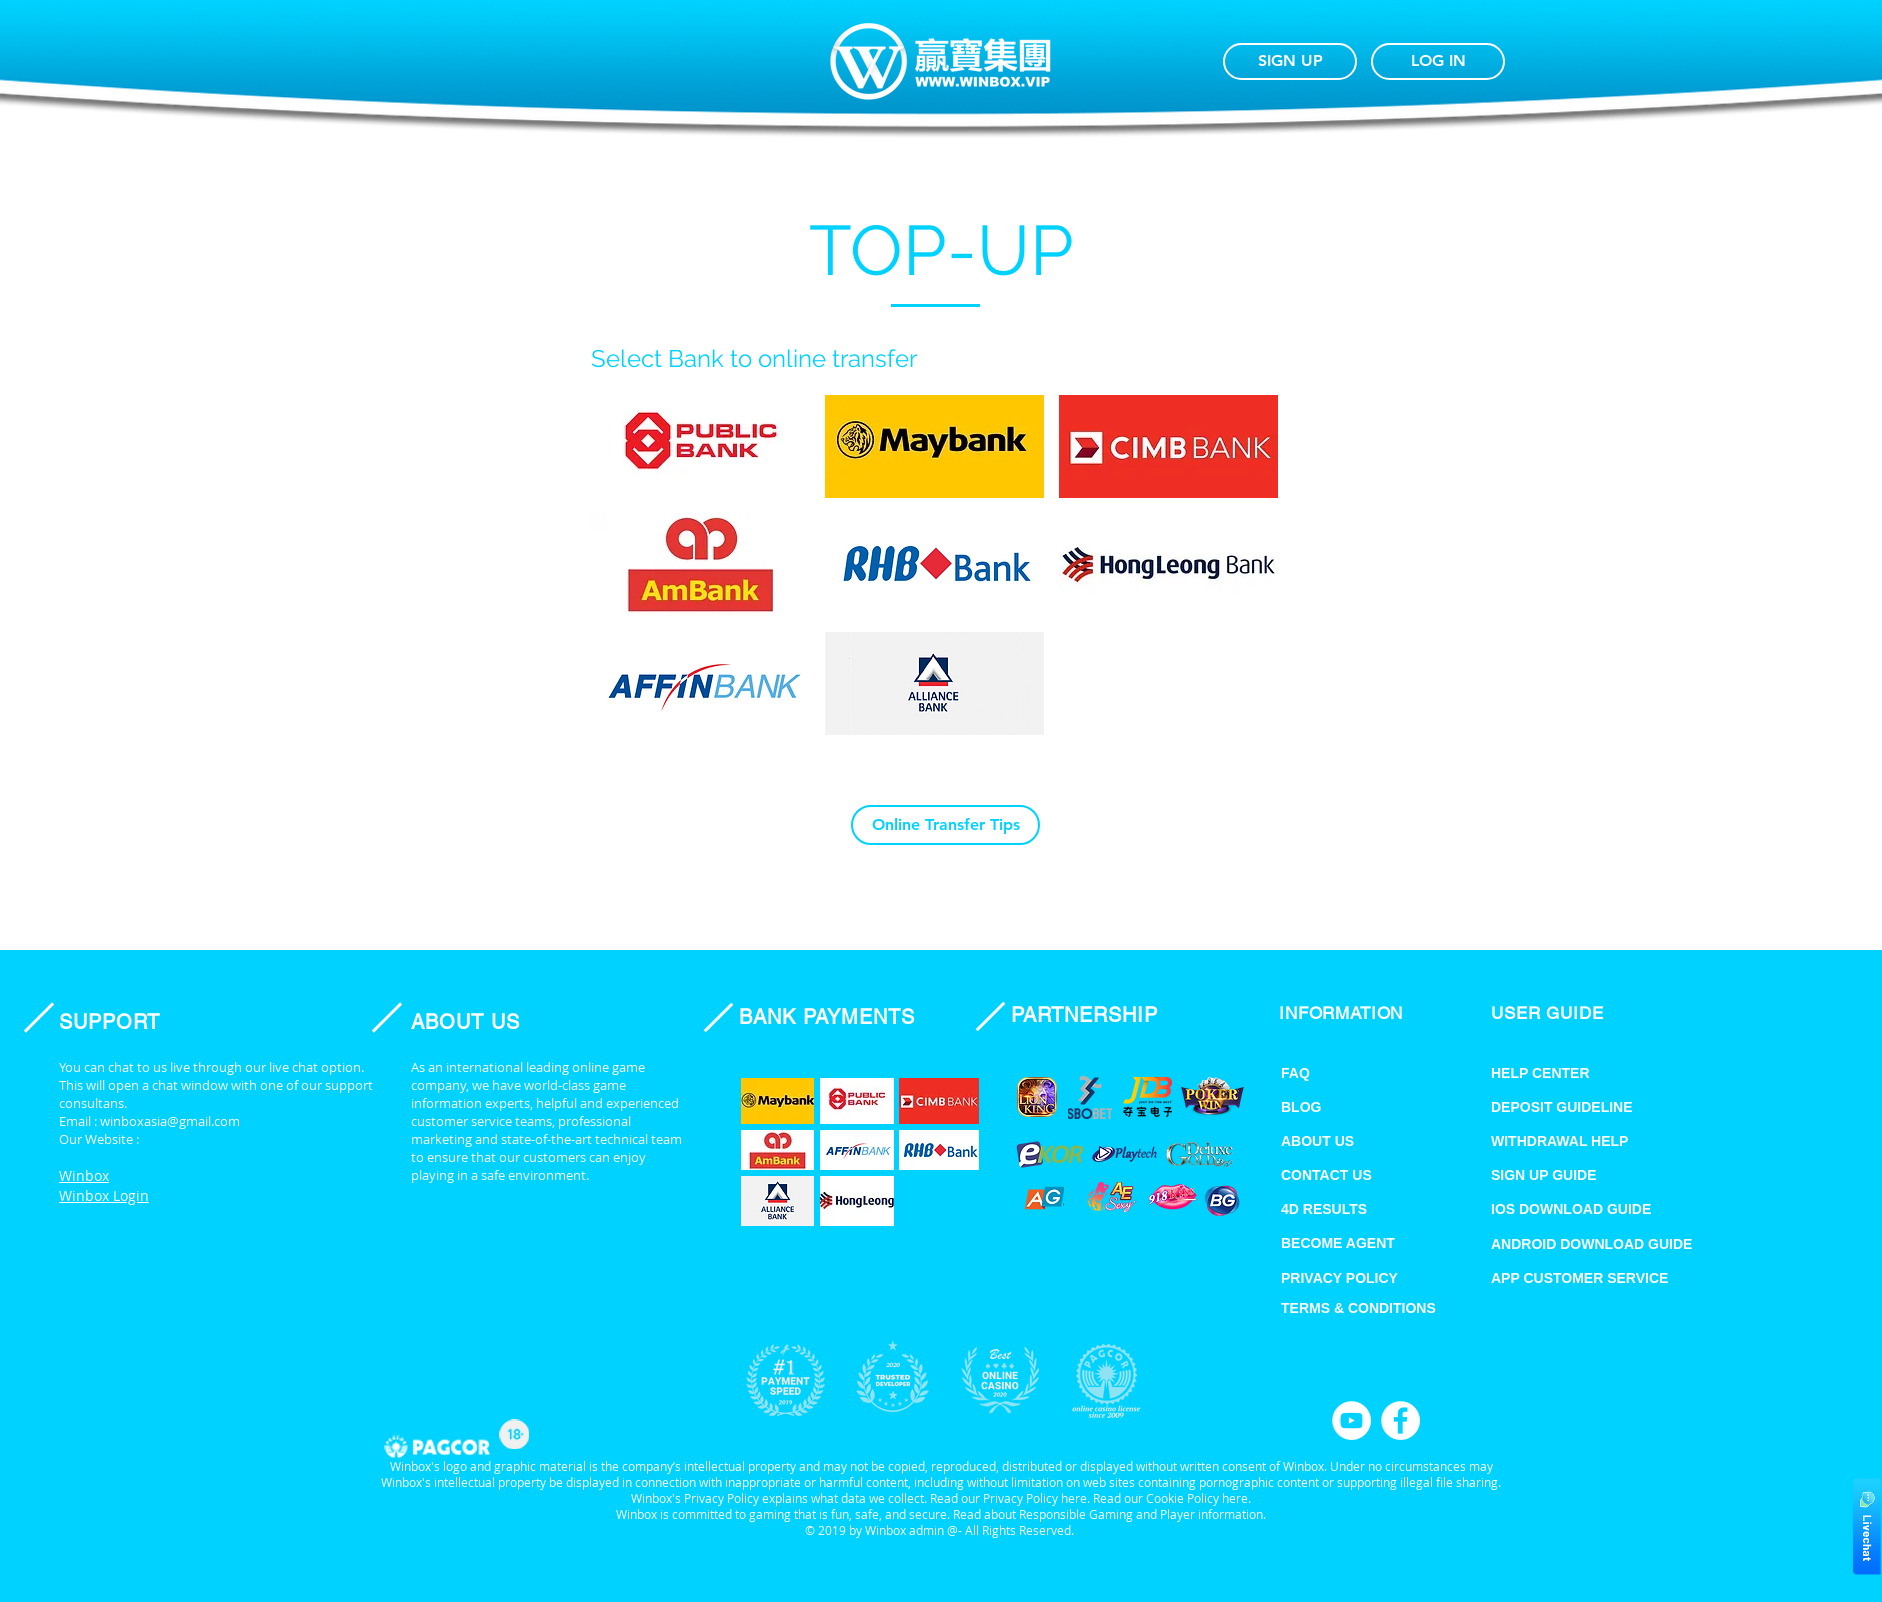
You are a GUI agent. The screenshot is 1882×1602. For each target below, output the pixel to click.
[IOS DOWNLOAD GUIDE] (1603, 1209)
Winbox (84, 1175)
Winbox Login (104, 1195)
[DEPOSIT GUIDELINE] (1587, 1107)
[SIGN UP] (1290, 61)
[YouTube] (1351, 1420)
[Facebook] (1400, 1420)
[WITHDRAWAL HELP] (1603, 1141)
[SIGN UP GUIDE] (1603, 1175)
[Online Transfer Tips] (945, 825)
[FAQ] (1348, 1073)
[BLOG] (1348, 1107)
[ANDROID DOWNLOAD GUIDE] (1617, 1244)
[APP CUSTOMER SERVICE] (1603, 1278)
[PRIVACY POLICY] (1360, 1278)
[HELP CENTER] (1565, 1073)
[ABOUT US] (1348, 1141)
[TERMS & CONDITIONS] (1377, 1308)
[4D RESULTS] (1348, 1209)
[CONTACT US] (1348, 1175)
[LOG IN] (1438, 61)
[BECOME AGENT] (1360, 1243)
